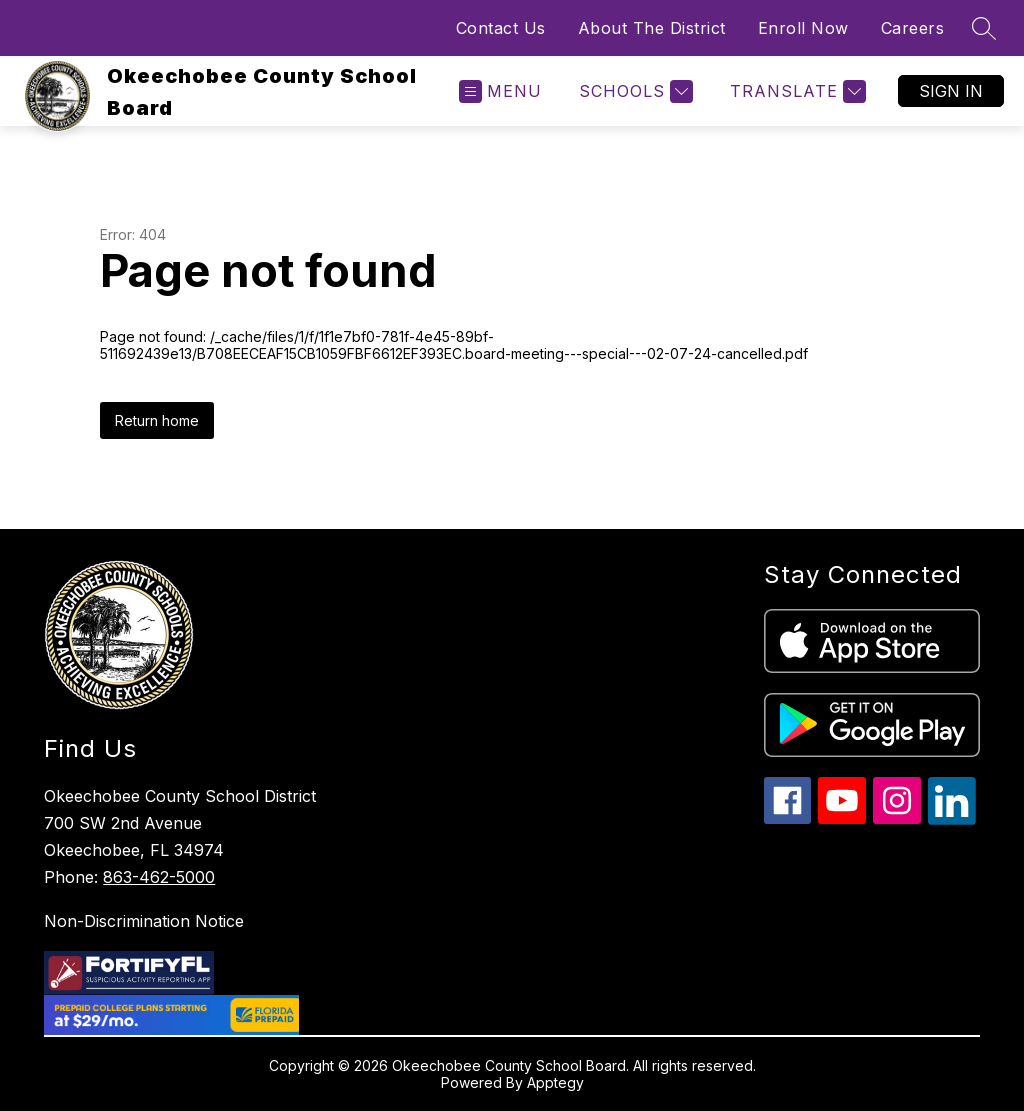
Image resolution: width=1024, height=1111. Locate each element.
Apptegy (555, 1082)
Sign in (951, 91)
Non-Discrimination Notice (144, 921)
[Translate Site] (795, 91)
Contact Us (501, 28)
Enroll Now (803, 28)
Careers (913, 28)
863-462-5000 (159, 877)
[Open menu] (500, 91)
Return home (157, 420)
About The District (652, 28)
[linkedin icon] (952, 819)
